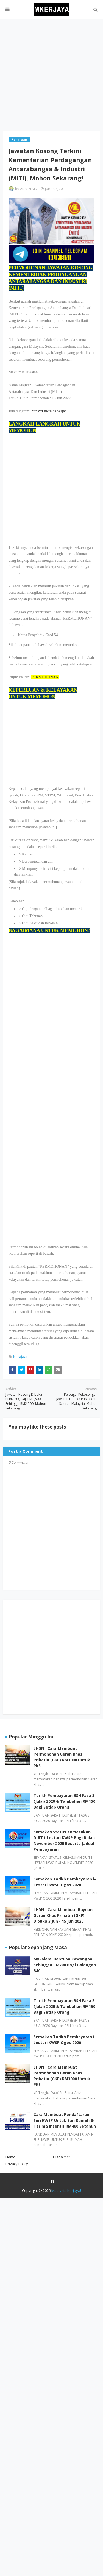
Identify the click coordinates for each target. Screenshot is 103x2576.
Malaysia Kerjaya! (66, 2190)
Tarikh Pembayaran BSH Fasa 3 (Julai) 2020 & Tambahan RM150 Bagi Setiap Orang (64, 1801)
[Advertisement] (51, 75)
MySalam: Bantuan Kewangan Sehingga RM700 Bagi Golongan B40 (65, 1964)
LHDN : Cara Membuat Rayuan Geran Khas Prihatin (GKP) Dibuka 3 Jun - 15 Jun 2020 (63, 1915)
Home (10, 2156)
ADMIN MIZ (29, 188)
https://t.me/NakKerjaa (48, 411)
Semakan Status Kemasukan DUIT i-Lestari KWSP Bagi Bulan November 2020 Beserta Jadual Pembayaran (64, 1840)
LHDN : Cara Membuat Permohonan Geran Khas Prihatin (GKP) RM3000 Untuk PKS (62, 1757)
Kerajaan (21, 1356)
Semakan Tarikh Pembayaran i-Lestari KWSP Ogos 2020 (65, 1881)
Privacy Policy (16, 2163)
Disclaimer (61, 2156)
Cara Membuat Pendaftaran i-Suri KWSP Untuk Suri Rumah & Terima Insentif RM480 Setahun (65, 2120)
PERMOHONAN (45, 677)
